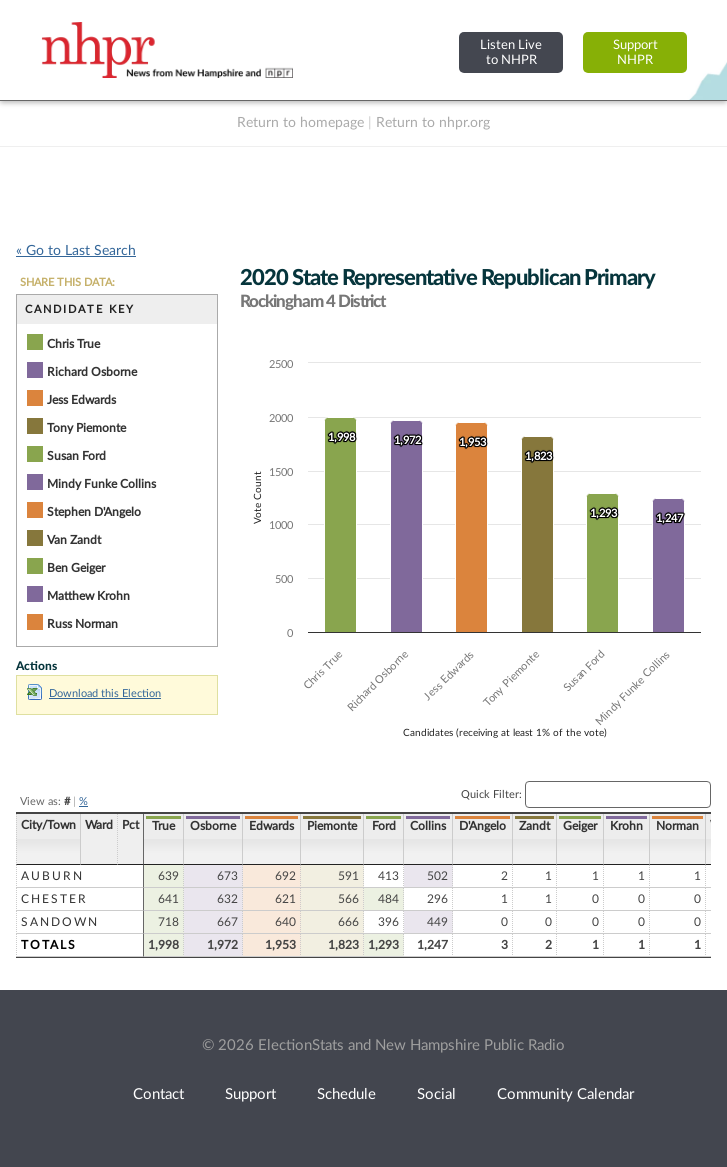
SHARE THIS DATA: (67, 282)
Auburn (52, 876)
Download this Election (94, 693)
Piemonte (332, 826)
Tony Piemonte (86, 428)
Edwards (271, 826)
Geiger (580, 826)
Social (436, 1094)
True (163, 826)
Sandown (60, 922)
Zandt (534, 826)
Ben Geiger (76, 568)
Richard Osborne (92, 372)
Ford (384, 826)
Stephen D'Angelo (94, 512)
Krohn (626, 826)
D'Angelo (482, 826)
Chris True (73, 344)
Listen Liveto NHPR (511, 52)
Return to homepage (300, 123)
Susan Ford (76, 456)
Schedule (346, 1094)
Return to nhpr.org (433, 123)
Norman (677, 826)
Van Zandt (74, 540)
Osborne (213, 826)
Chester (54, 899)
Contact (158, 1094)
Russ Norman (82, 624)
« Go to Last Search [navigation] (76, 251)
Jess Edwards (81, 400)
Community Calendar (565, 1094)
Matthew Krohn (88, 596)
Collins (428, 826)
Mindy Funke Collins (101, 484)
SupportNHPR (635, 52)
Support (250, 1094)
